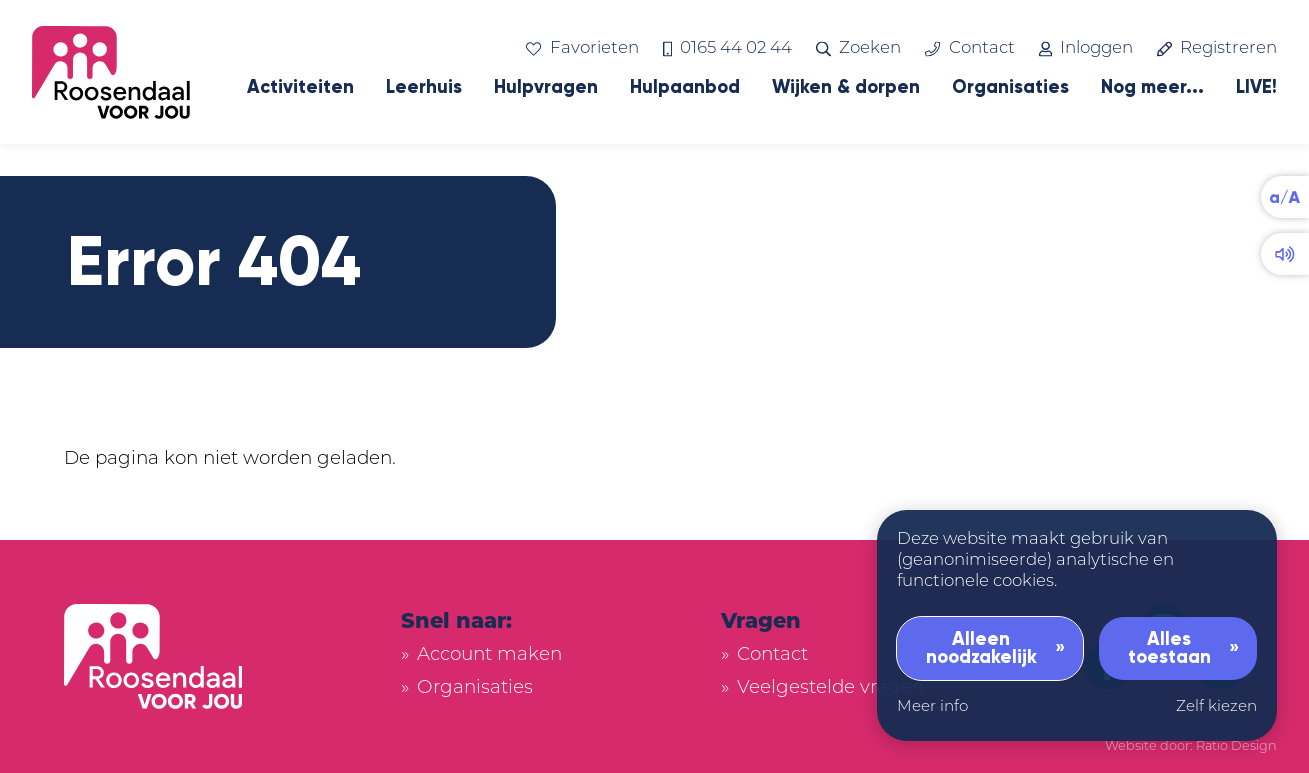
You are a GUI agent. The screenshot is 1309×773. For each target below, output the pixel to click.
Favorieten (582, 48)
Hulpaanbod (685, 87)
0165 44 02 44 (727, 48)
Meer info (932, 707)
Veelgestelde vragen (830, 688)
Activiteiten (300, 87)
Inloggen (1086, 48)
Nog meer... (1152, 87)
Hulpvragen (546, 87)
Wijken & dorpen (846, 87)
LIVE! (1256, 87)
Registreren (1217, 48)
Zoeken (858, 48)
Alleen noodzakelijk (981, 648)
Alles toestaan (1169, 648)
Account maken (489, 655)
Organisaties (1010, 87)
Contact (969, 48)
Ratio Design (1236, 746)
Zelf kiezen (1216, 707)
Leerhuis (424, 87)
